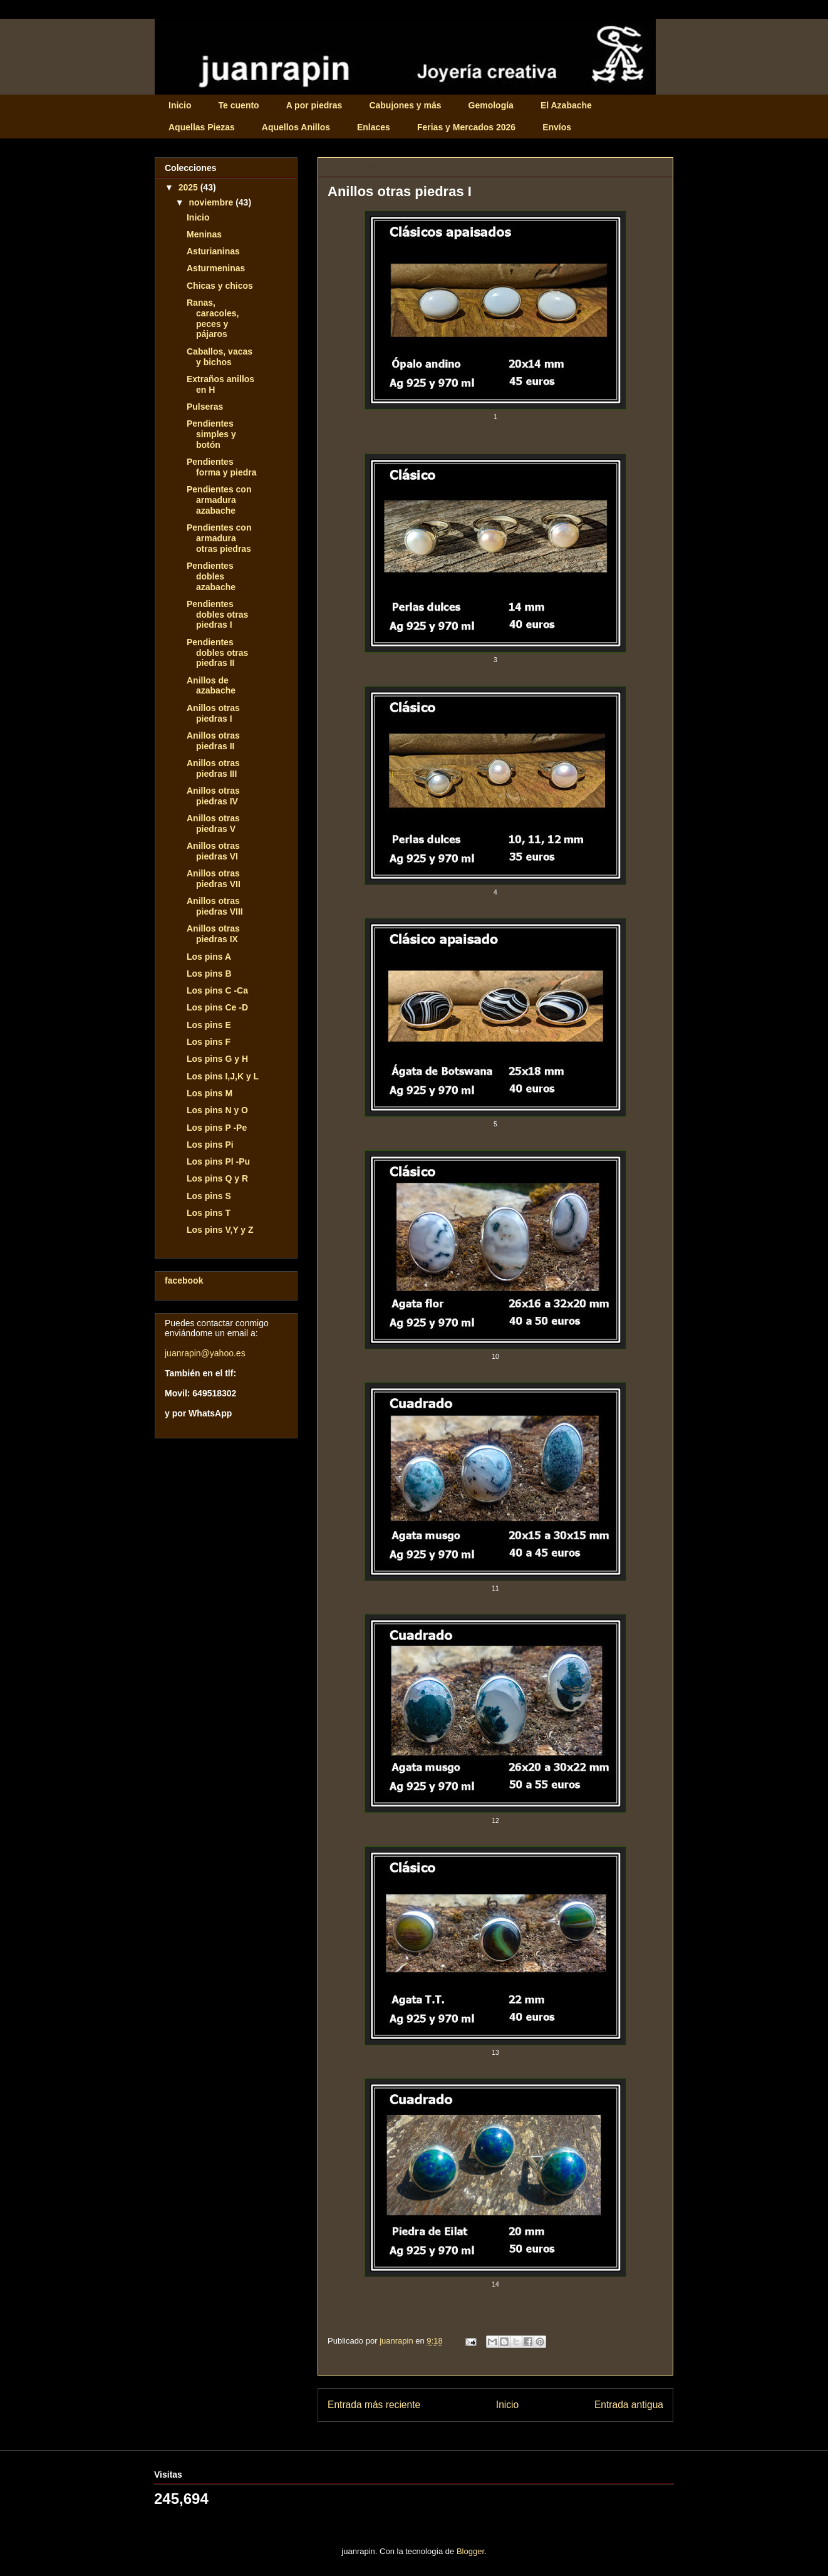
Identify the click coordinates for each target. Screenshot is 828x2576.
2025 (189, 187)
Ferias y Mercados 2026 (466, 127)
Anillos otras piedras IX (213, 933)
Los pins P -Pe (217, 1128)
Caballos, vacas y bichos (219, 356)
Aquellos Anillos (296, 127)
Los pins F (208, 1042)
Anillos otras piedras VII (214, 878)
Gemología (491, 105)
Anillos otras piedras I (213, 713)
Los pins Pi (210, 1145)
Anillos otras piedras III (213, 768)
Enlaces (373, 127)
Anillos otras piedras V (213, 823)
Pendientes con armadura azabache (219, 500)
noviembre (212, 202)
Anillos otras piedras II (213, 740)
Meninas (204, 234)
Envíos (556, 127)
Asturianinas (213, 251)
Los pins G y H (217, 1059)
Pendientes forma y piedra (221, 467)
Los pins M (209, 1093)
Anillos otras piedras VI (213, 851)
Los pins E (209, 1025)
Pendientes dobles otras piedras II (217, 652)
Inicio (180, 105)
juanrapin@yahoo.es (205, 1353)
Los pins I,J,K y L (223, 1076)
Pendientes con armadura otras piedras (219, 538)
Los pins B (209, 974)
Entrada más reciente (374, 2404)
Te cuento (239, 105)
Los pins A (209, 957)
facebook (184, 1280)
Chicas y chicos (220, 286)
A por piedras (314, 105)
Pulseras (205, 407)
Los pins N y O (217, 1110)
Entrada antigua (628, 2404)
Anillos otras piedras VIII (215, 906)
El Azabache (566, 105)
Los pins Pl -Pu (218, 1161)
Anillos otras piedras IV (213, 796)
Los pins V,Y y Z (220, 1230)
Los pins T (208, 1213)
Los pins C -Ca (217, 990)
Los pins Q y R (217, 1178)
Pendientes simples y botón (211, 434)
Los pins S (209, 1196)
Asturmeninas (216, 268)
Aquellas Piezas (201, 127)
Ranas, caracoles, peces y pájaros (213, 318)
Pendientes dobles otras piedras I (217, 614)
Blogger (470, 2551)
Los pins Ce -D (217, 1007)
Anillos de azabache (211, 685)
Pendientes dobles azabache (211, 576)
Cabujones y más (405, 105)
